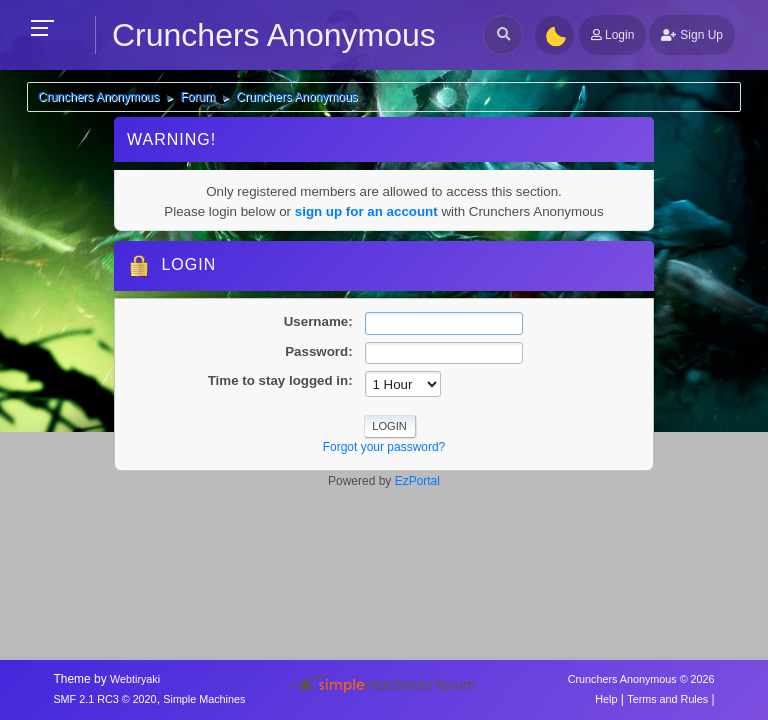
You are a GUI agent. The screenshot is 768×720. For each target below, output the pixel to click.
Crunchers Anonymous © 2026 (641, 679)
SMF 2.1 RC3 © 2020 (104, 699)
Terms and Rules (667, 699)
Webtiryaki (135, 679)
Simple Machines (204, 699)
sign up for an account (366, 211)
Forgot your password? (384, 447)
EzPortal (417, 481)
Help (606, 699)
